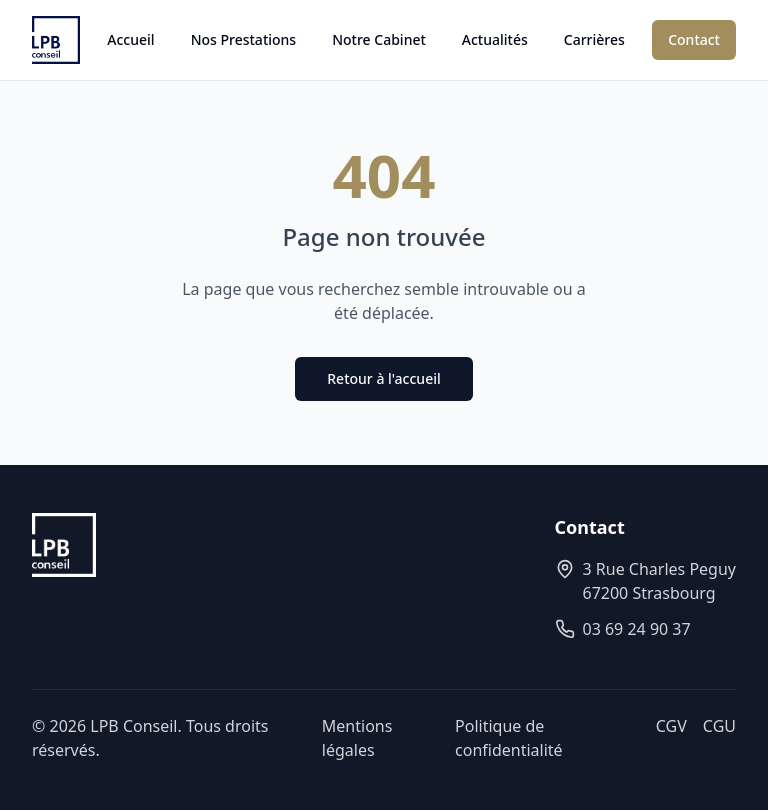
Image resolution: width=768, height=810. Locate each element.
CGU (719, 726)
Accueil (130, 39)
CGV (671, 726)
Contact (694, 39)
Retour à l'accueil (383, 378)
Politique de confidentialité (509, 738)
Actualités (495, 39)
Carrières (594, 39)
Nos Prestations (244, 39)
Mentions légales (357, 738)
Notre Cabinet (379, 39)
